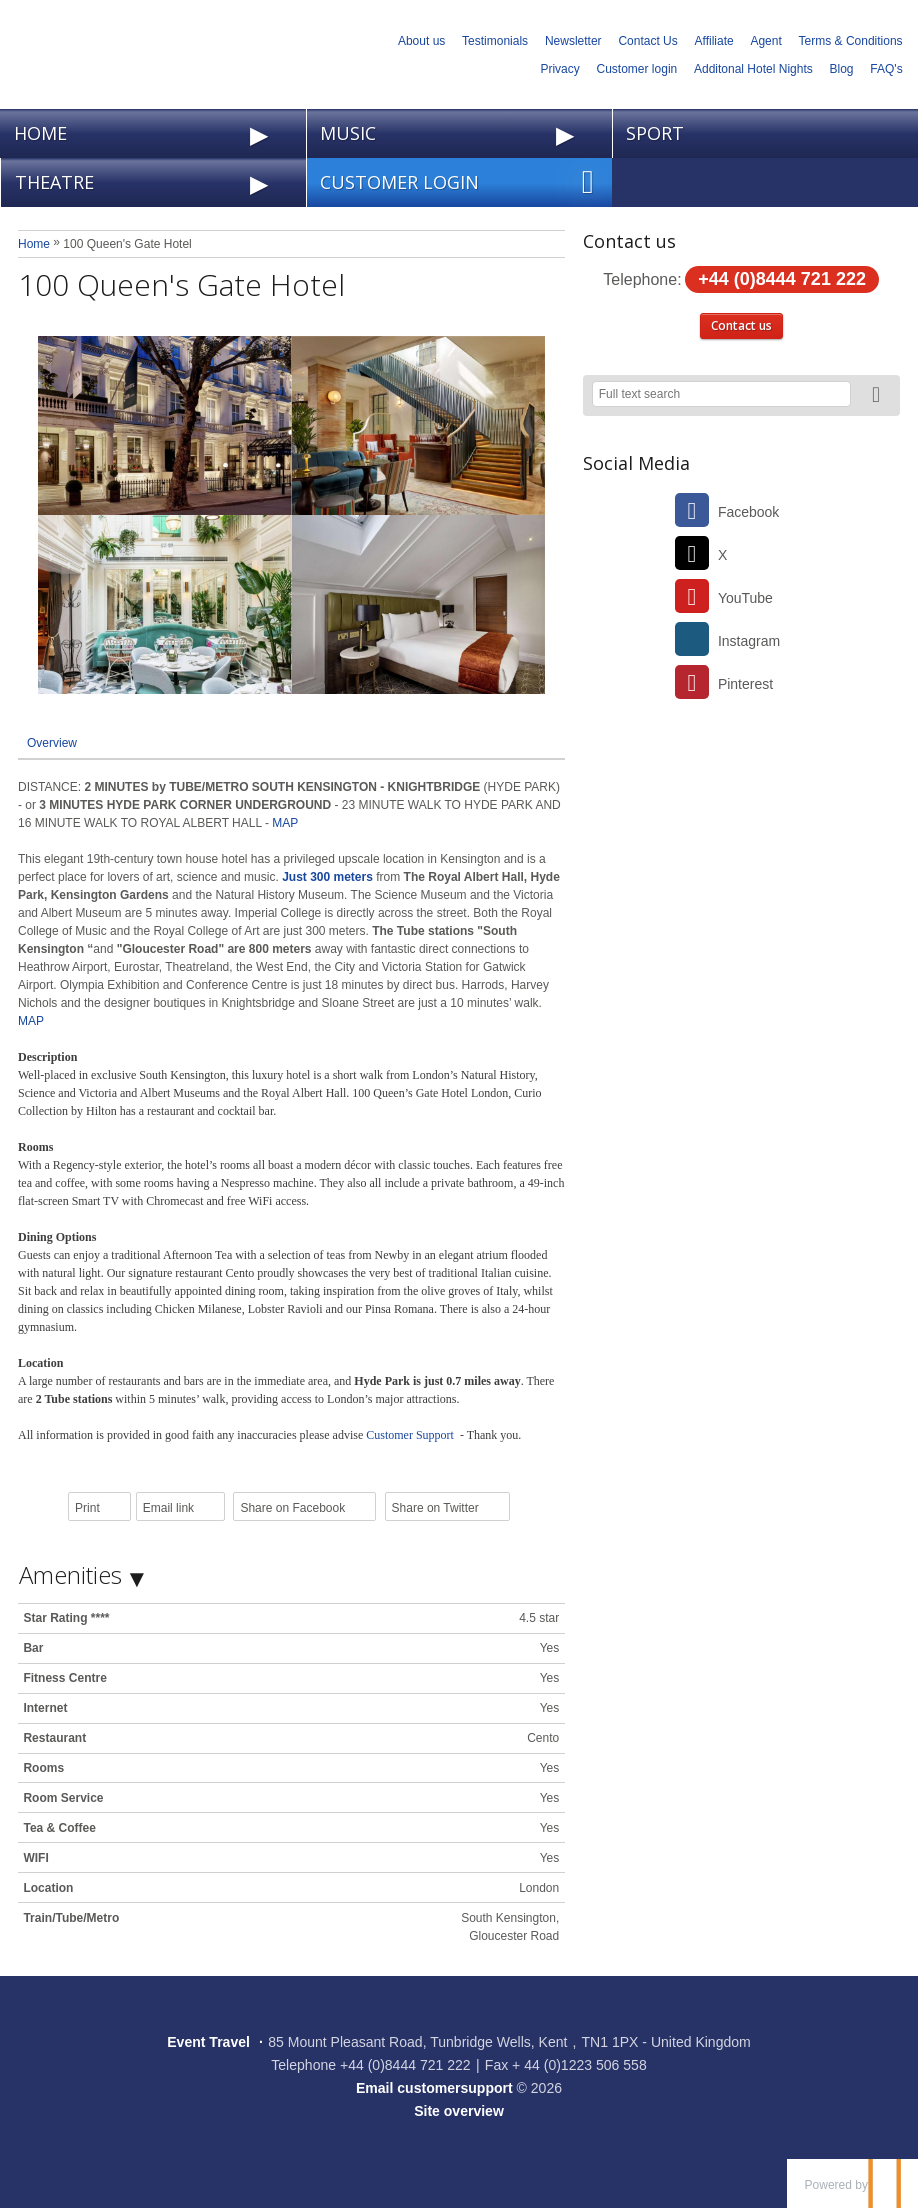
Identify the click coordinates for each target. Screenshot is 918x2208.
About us (421, 41)
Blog (842, 69)
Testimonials (495, 41)
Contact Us (647, 41)
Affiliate (714, 41)
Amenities (70, 1574)
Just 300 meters (327, 877)
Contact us (741, 325)
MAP (283, 823)
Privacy (559, 69)
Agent (765, 41)
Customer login (637, 69)
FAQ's (886, 69)
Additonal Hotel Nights (753, 69)
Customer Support (411, 1435)
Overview (52, 743)
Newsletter (573, 41)
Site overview (459, 2111)
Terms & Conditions (851, 41)
